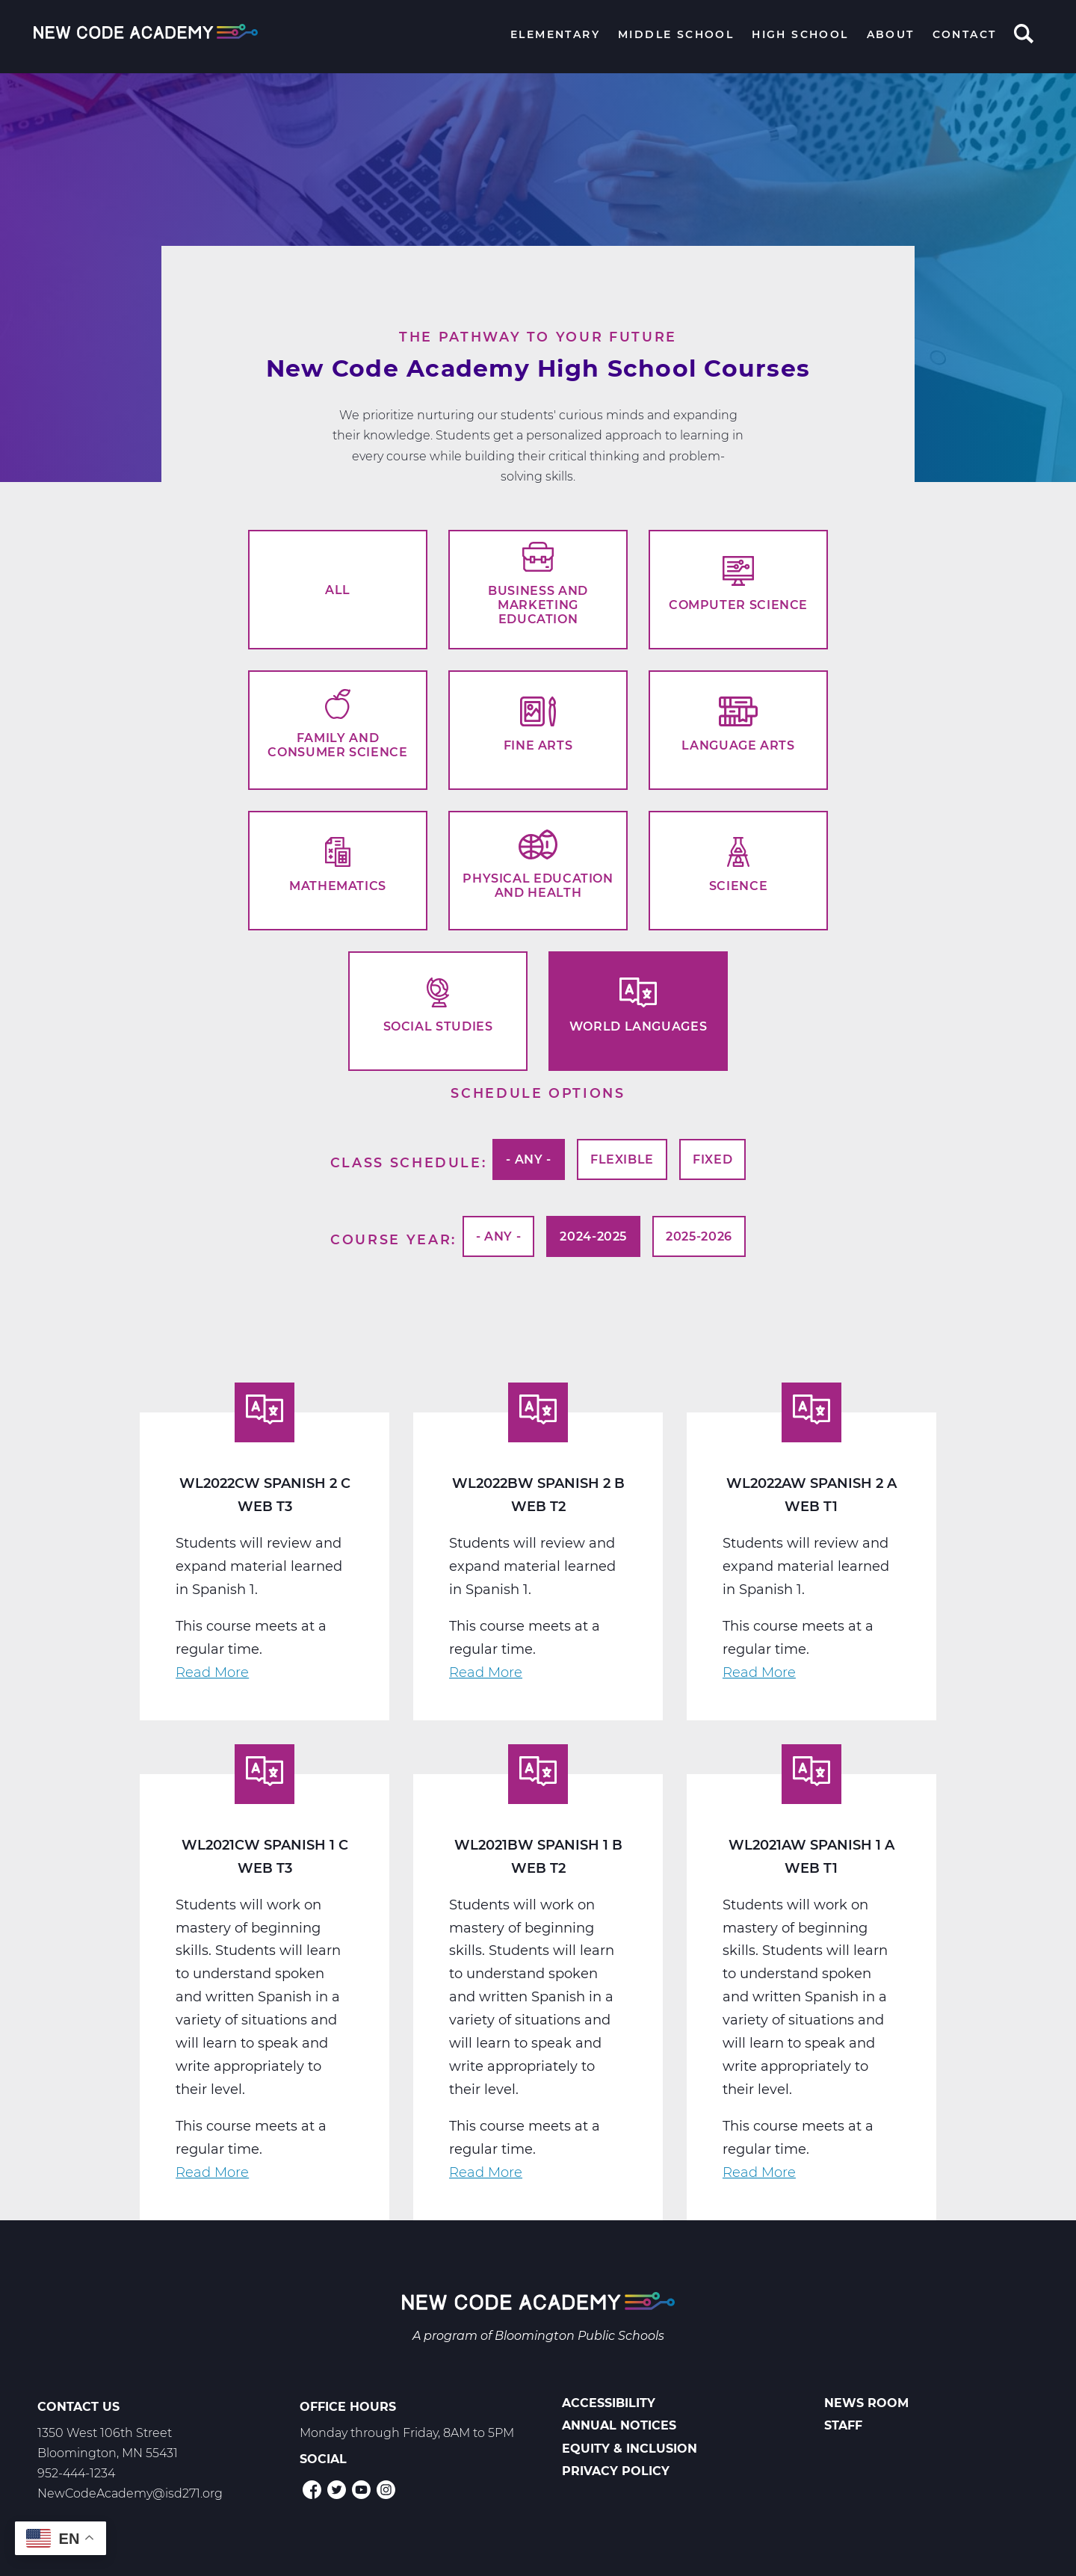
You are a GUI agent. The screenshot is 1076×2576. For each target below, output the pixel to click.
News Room (866, 2403)
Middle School (676, 34)
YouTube (361, 2489)
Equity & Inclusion (629, 2448)
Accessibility (608, 2403)
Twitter (336, 2489)
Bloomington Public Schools (579, 2336)
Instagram (386, 2489)
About (891, 34)
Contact (965, 34)
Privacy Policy (616, 2471)
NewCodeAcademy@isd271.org (130, 2493)
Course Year (390, 1239)
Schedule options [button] (538, 1093)
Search (1023, 35)
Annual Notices (619, 2425)
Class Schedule (406, 1162)
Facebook (312, 2489)
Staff (843, 2425)
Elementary (555, 34)
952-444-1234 (76, 2473)
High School (800, 34)
